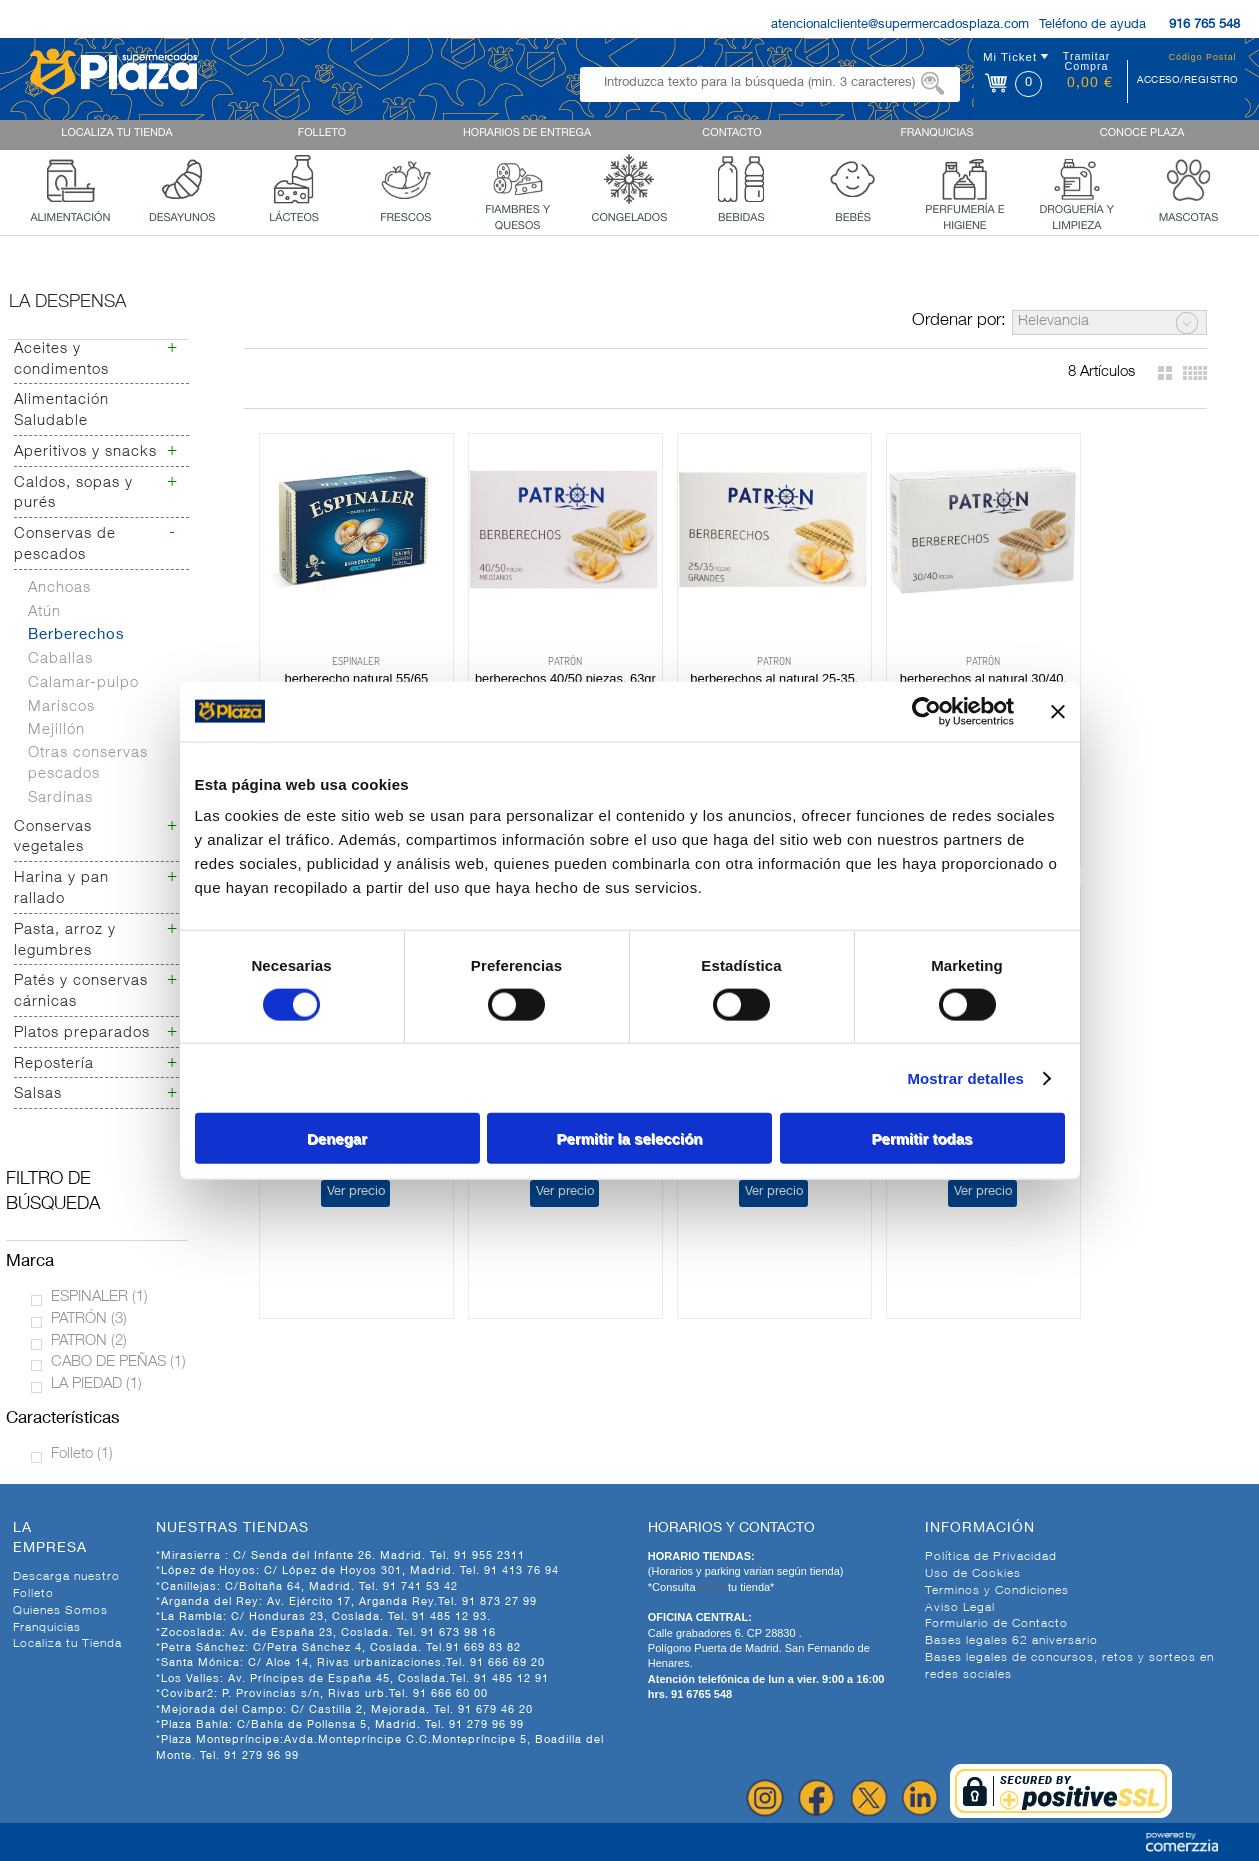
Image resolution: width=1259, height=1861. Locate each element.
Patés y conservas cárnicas (81, 992)
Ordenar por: (959, 321)
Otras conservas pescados (88, 764)
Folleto (82, 1454)
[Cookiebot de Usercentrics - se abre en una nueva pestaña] (926, 711)
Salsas (38, 1094)
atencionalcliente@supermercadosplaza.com (900, 25)
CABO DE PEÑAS (118, 1362)
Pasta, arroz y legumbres (65, 941)
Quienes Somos (60, 1611)
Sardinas (60, 798)
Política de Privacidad (991, 1557)
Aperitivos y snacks (85, 452)
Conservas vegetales (53, 838)
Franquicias (47, 1628)
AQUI (713, 1587)
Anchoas (59, 588)
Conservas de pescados (65, 545)
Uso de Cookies (973, 1574)
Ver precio (1104, 718)
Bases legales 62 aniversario (1011, 1641)
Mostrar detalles (965, 1077)
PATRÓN (89, 1319)
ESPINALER (99, 1297)
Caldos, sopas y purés (73, 494)
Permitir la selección (630, 1138)
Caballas (60, 659)
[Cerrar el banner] (1058, 711)
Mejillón (56, 730)
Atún (44, 612)
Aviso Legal (960, 1608)
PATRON (89, 1341)
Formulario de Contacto (996, 1624)
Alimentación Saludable (61, 411)
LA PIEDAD (96, 1384)
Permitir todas (922, 1138)
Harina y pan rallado (61, 889)
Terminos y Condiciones (997, 1591)
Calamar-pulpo (83, 683)
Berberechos (76, 635)
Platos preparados (82, 1033)
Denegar (337, 1138)
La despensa (67, 303)
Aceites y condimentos (61, 360)
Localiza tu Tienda (67, 1644)
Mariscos (61, 707)
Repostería (54, 1064)
